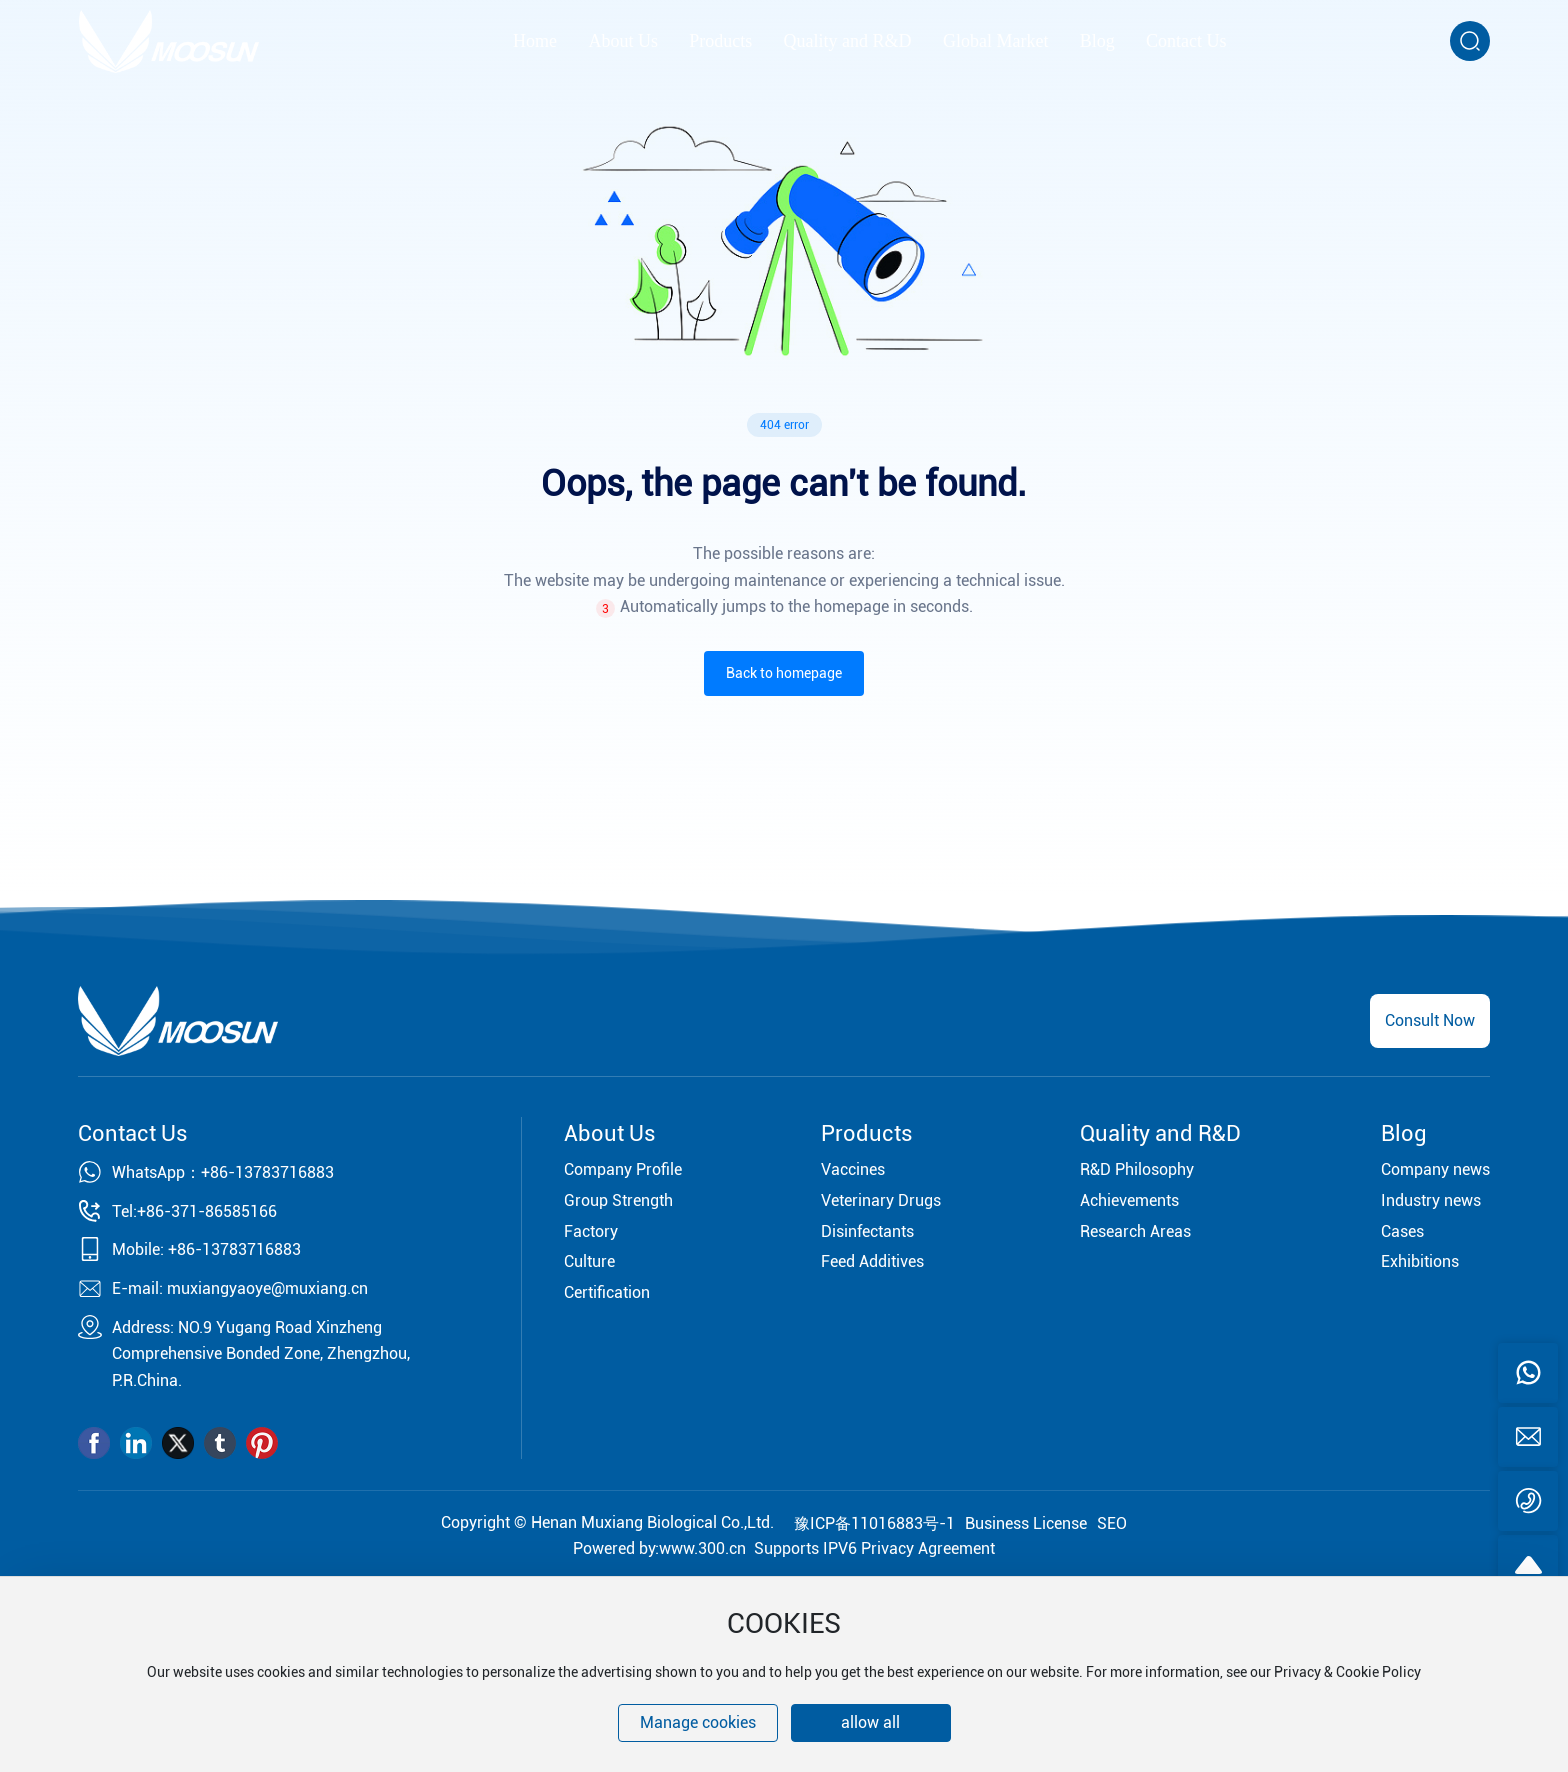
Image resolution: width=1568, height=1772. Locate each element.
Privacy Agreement (928, 1548)
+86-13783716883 (267, 1172)
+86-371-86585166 (207, 1211)
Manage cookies (698, 1722)
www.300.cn (702, 1548)
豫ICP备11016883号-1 (874, 1523)
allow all (870, 1722)
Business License (1026, 1523)
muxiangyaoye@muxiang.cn (267, 1288)
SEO (1112, 1523)
